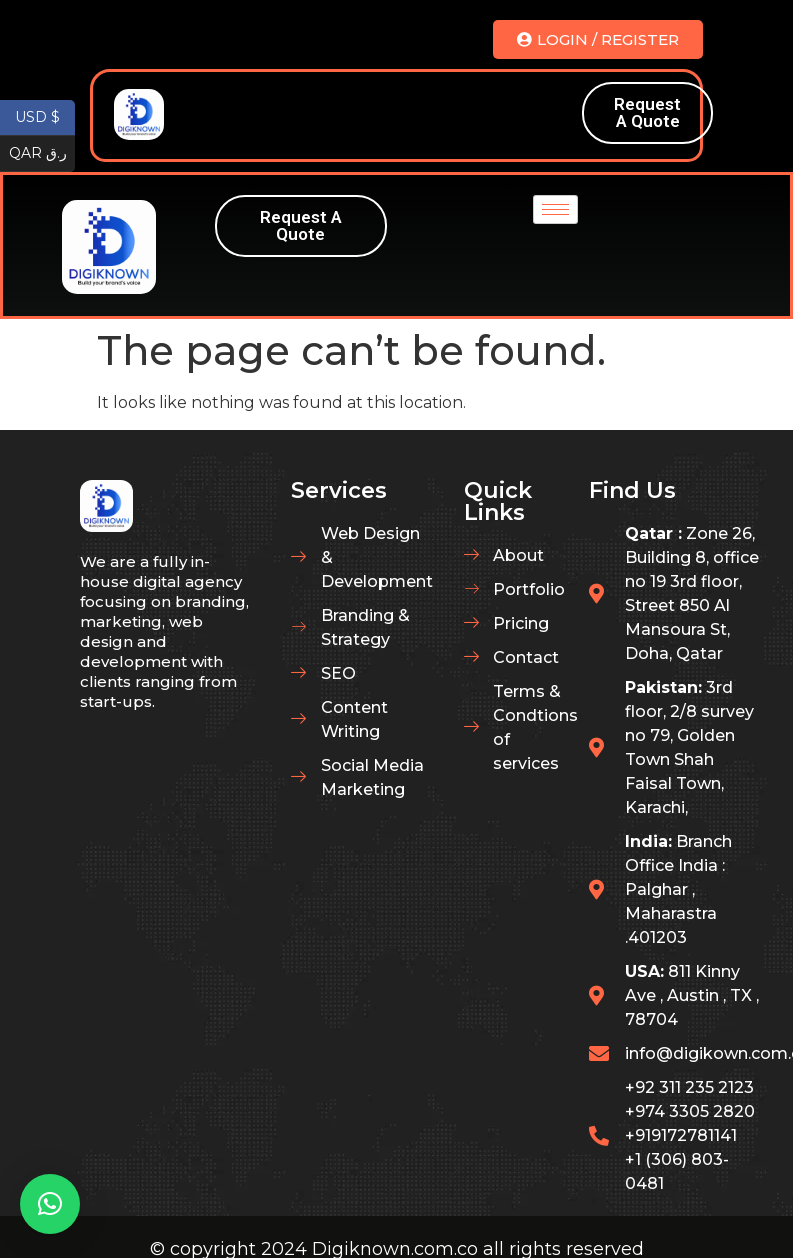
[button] (50, 1204)
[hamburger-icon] (539, 113)
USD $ (45, 118)
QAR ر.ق (42, 154)
